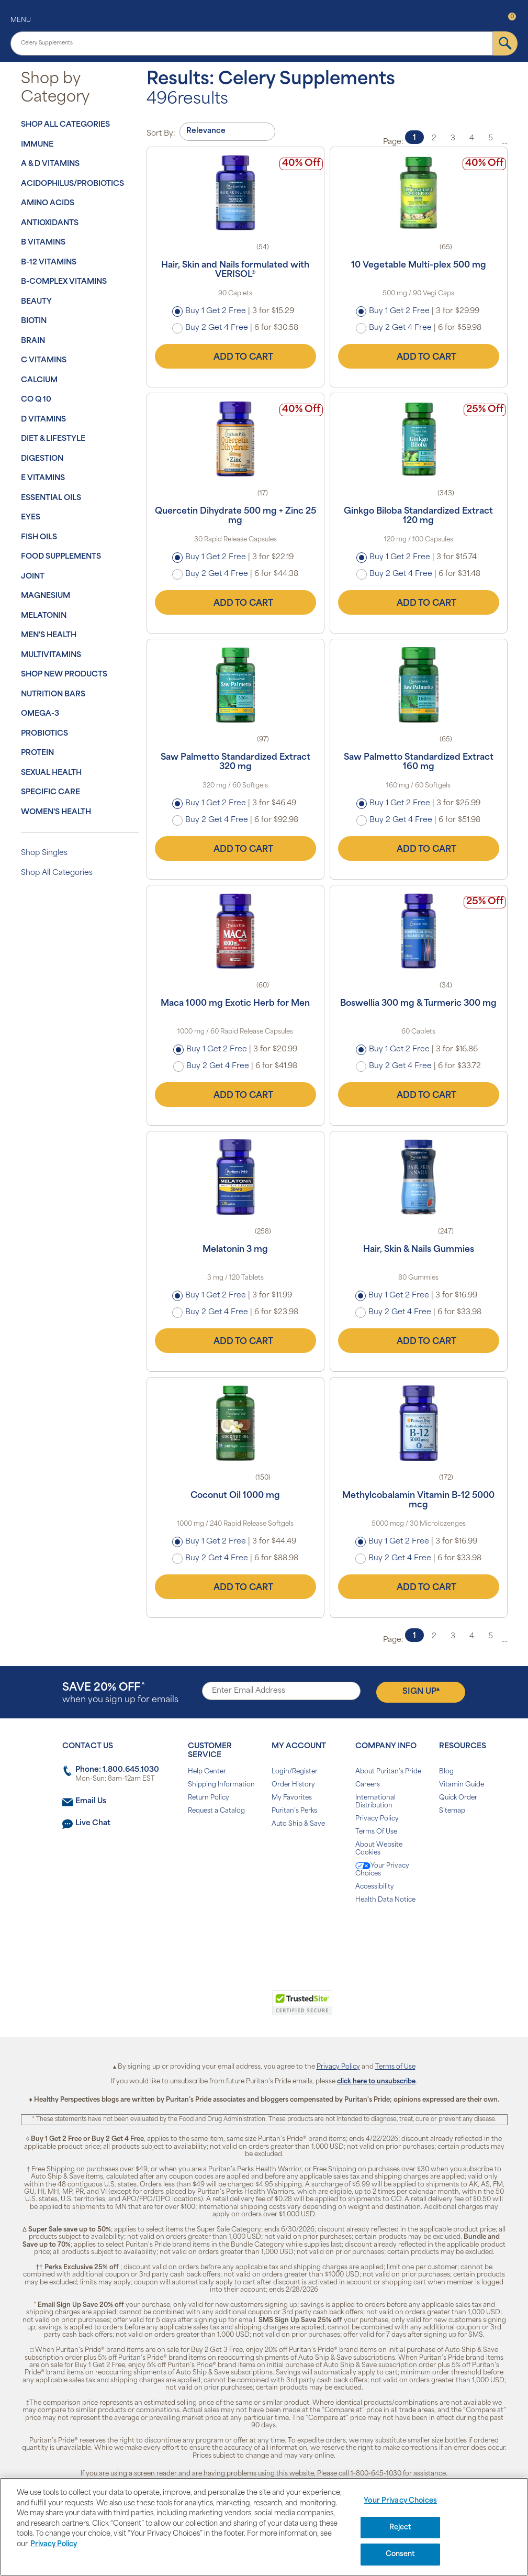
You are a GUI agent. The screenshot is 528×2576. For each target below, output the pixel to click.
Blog (446, 1772)
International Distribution (375, 1802)
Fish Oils (39, 537)
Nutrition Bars (53, 694)
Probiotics (44, 734)
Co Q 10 (36, 400)
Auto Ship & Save (298, 1824)
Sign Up (421, 1691)
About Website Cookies (378, 1849)
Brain (33, 341)
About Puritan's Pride (388, 1772)
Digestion (42, 459)
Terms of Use (395, 2067)
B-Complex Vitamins (64, 282)
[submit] (505, 43)
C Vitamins (43, 360)
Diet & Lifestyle (53, 439)
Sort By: (161, 134)
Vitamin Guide (461, 1785)
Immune (37, 145)
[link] (221, 2008)
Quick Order (458, 1798)
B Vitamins (43, 243)
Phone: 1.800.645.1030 (117, 1770)
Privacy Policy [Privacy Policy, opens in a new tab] (53, 2544)
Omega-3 (40, 714)
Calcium (39, 380)
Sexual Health (51, 773)
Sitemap (452, 1811)
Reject (400, 2527)
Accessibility (374, 1887)
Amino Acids (47, 203)
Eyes (30, 517)
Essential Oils (51, 498)
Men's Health (48, 635)
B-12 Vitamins (48, 263)
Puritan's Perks (294, 1811)
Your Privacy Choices (382, 1869)
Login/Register (295, 1772)
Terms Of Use (376, 1832)
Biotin (34, 321)
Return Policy (208, 1798)
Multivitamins (51, 655)
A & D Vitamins (50, 164)
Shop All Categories (65, 125)
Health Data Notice (385, 1900)
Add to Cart (235, 356)
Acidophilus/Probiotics (72, 184)
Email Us (90, 1801)
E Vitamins (43, 478)
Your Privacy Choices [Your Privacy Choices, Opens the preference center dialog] (400, 2500)
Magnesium (45, 596)
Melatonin (43, 616)
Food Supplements (61, 557)
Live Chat (92, 1823)
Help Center (207, 1772)
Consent (400, 2554)
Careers (367, 1785)
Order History (293, 1785)
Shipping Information (221, 1785)
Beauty (36, 302)
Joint (32, 577)
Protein (37, 753)
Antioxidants (49, 223)
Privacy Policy (377, 1819)
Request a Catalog (216, 1811)
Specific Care (50, 792)
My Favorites (292, 1798)
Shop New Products (64, 675)
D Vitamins (43, 420)
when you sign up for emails (120, 1693)
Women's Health (56, 812)
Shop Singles (44, 853)
